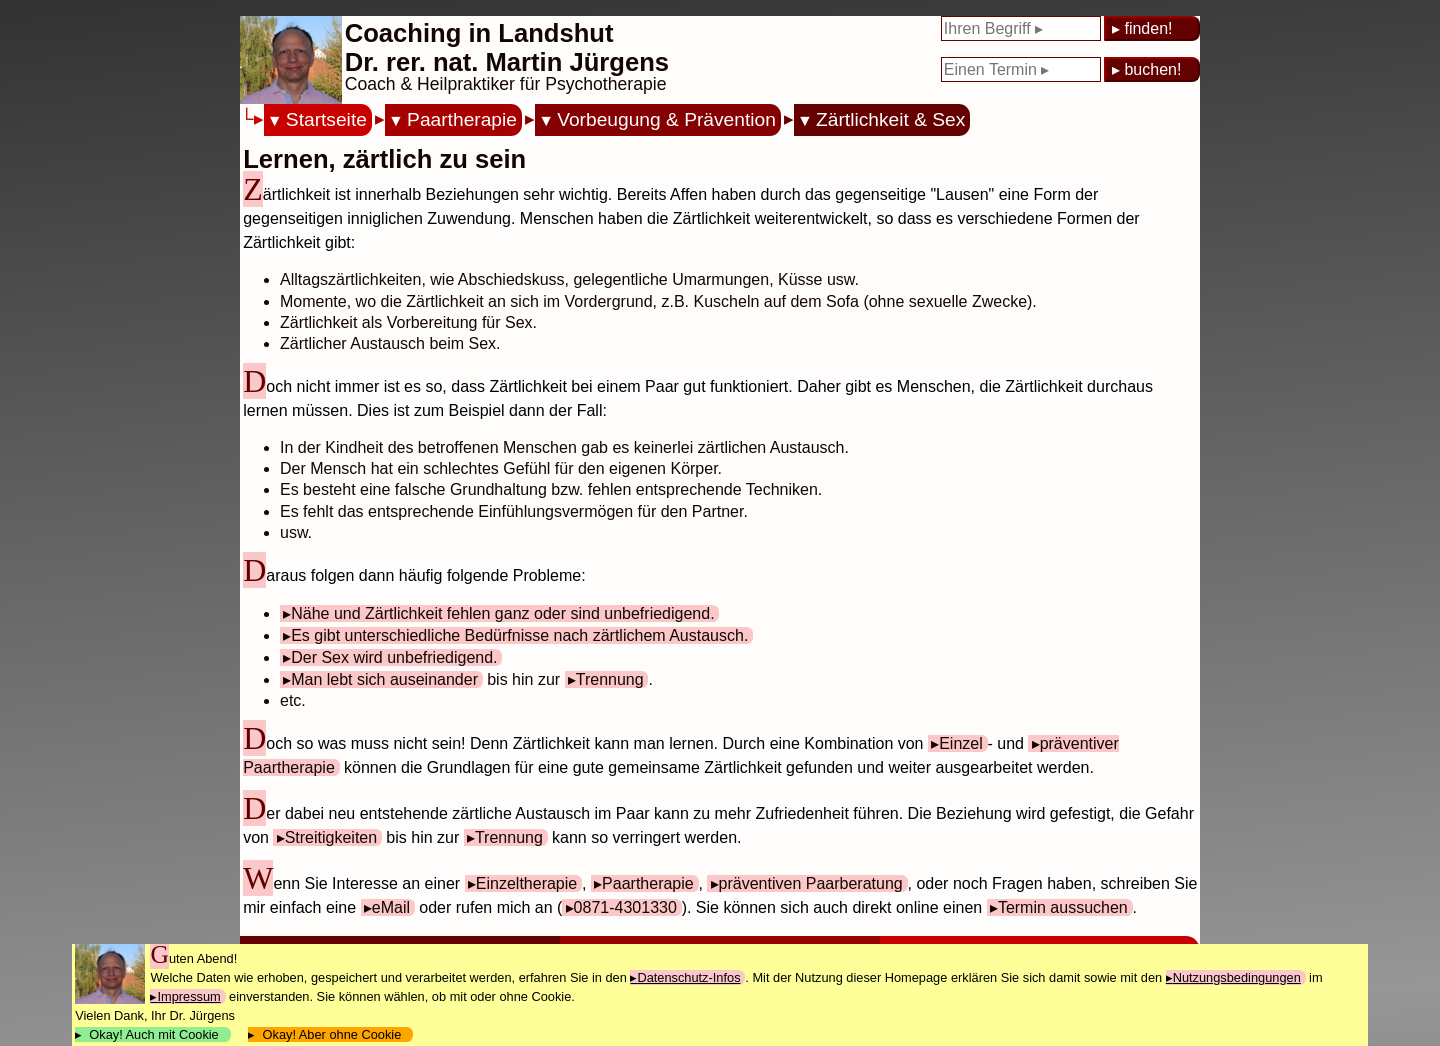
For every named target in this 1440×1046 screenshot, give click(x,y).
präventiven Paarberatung (811, 883)
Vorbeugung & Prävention (666, 119)
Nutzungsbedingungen (1237, 977)
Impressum (188, 996)
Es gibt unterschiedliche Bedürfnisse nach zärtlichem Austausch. (519, 635)
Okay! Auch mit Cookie (154, 1034)
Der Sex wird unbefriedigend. (394, 657)
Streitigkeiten (331, 837)
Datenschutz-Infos (688, 977)
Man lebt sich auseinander (384, 679)
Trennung (610, 679)
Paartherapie (462, 119)
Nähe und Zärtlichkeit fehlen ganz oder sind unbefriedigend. (502, 613)
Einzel (961, 743)
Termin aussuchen (1063, 907)
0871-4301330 (625, 907)
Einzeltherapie (526, 883)
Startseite (326, 119)
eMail (391, 907)
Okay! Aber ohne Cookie (331, 1034)
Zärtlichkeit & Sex (890, 119)
